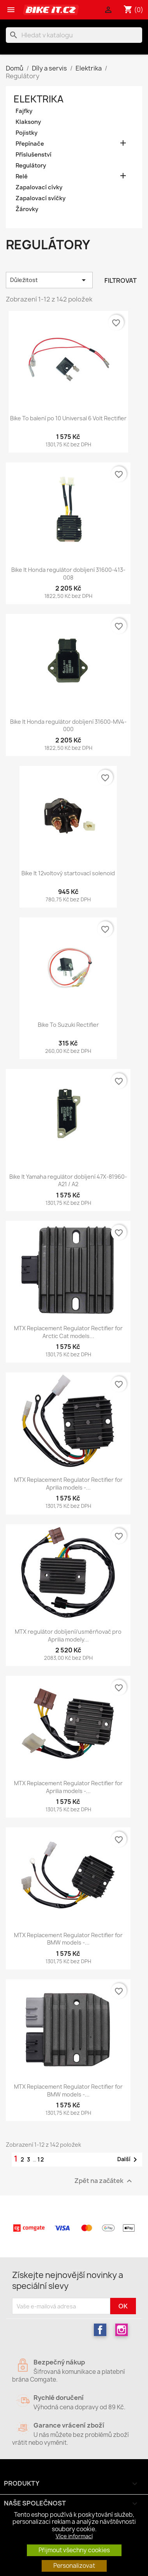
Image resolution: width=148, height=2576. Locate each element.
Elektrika (38, 99)
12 (41, 2159)
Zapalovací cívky (39, 187)
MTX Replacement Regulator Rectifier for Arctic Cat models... (68, 1332)
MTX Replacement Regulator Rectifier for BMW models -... (68, 1939)
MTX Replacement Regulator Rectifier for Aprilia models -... (68, 1483)
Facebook (100, 2330)
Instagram (121, 2330)
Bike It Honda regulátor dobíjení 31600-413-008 (68, 573)
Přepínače (30, 144)
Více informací (74, 2536)
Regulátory (31, 165)
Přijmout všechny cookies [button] (74, 2550)
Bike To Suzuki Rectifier (68, 1024)
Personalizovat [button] (74, 2566)
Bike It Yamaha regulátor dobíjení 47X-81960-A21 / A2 (68, 1180)
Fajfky (24, 111)
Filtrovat (120, 280)
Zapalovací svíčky (40, 198)
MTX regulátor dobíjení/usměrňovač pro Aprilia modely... (68, 1635)
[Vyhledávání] (74, 35)
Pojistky (26, 133)
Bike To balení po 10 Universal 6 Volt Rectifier (68, 418)
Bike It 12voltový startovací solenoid (68, 873)
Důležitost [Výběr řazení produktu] (49, 280)
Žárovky (27, 209)
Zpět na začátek (104, 2181)
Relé (22, 176)
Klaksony (28, 122)
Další (128, 2159)
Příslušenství (33, 155)
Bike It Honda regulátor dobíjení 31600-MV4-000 (68, 725)
